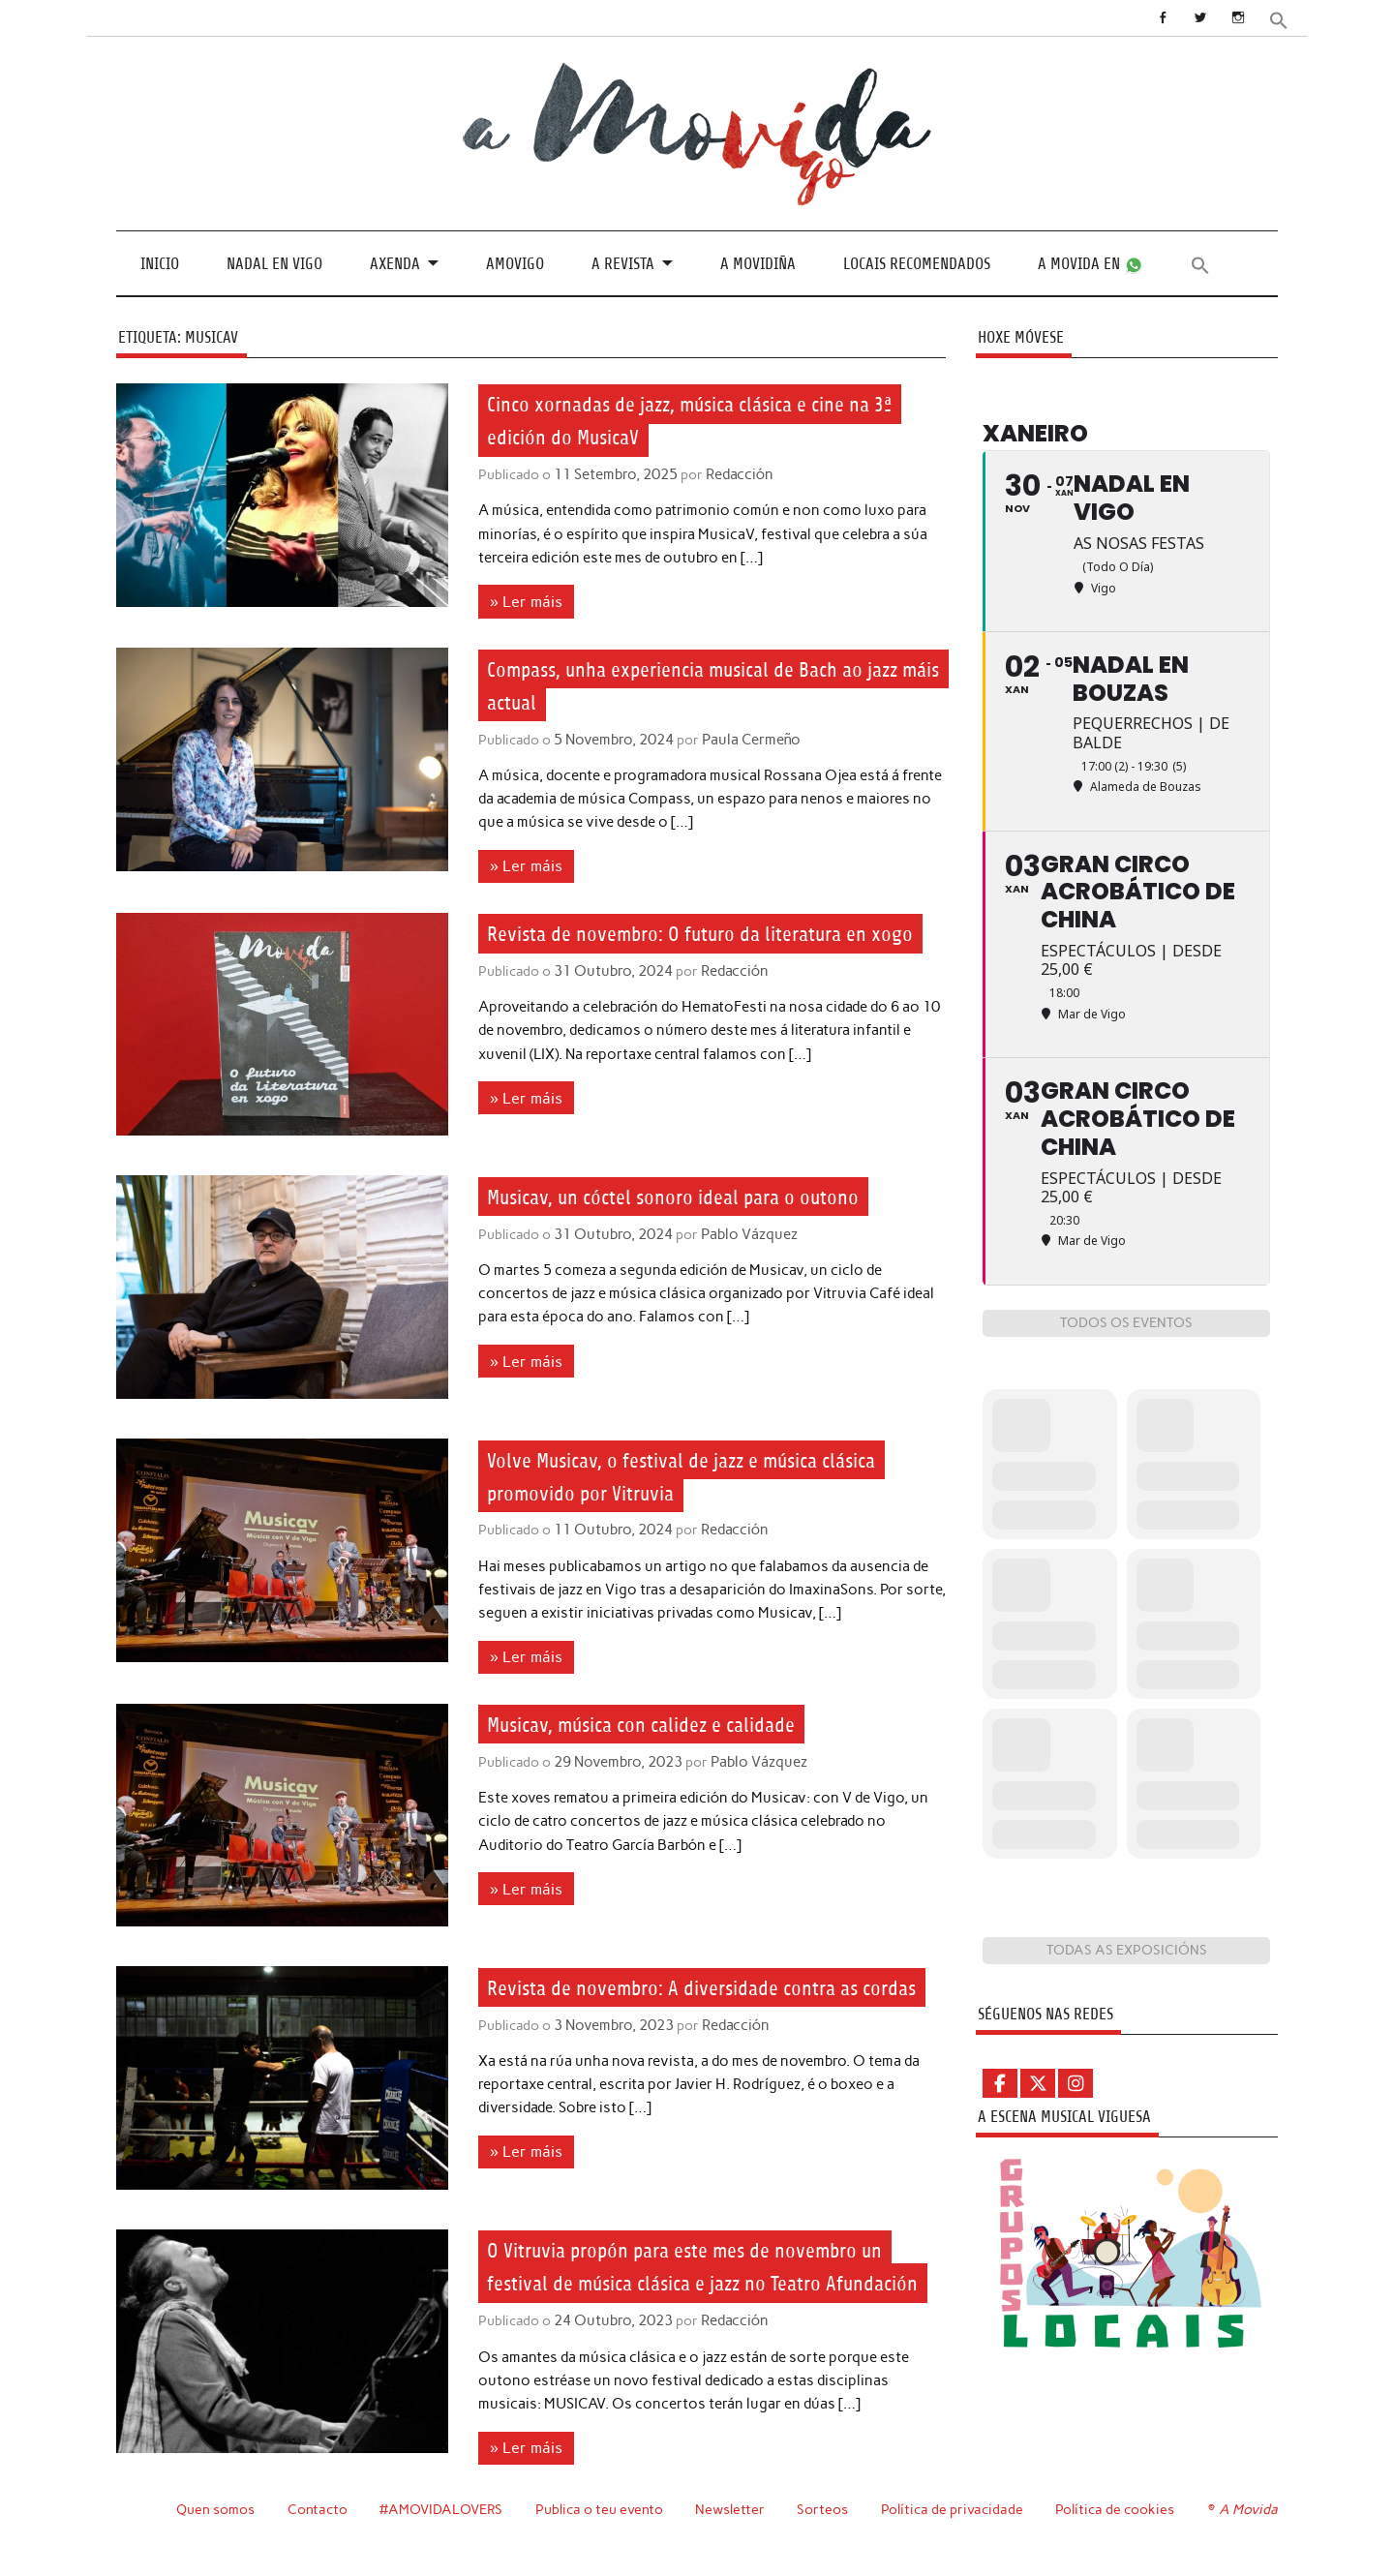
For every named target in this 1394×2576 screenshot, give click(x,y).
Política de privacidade (955, 2535)
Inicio (159, 263)
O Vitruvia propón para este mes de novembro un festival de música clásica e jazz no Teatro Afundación (714, 2277)
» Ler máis (523, 600)
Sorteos (825, 2535)
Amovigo (515, 263)
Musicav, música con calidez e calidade (667, 1719)
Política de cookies (1117, 2535)
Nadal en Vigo (274, 263)
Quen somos (215, 2535)
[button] (1279, 19)
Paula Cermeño (745, 737)
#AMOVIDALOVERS (442, 2535)
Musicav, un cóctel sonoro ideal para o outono (700, 1192)
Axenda (395, 263)
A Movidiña (758, 263)
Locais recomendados (916, 263)
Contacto (318, 2535)
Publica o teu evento (601, 2535)
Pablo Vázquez (743, 1230)
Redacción (735, 474)
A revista (622, 263)
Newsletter (733, 2535)
